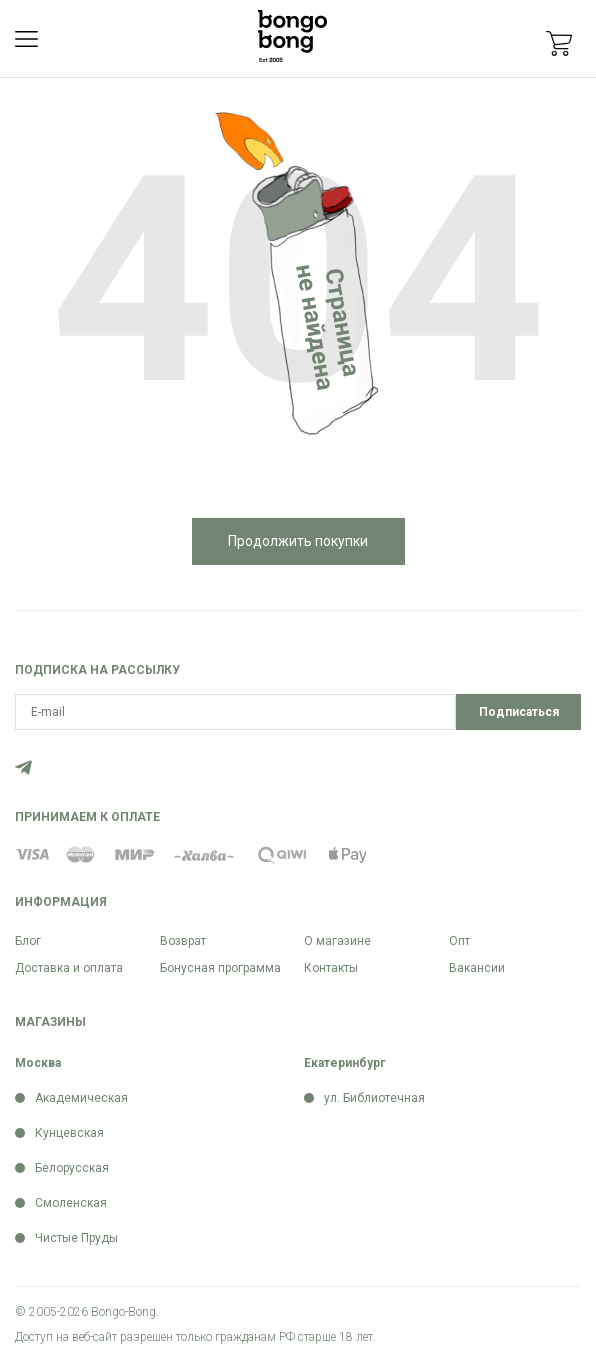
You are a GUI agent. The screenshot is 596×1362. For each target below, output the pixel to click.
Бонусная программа (220, 968)
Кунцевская (69, 1133)
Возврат (183, 941)
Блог (28, 941)
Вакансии (477, 968)
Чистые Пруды (76, 1238)
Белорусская (72, 1168)
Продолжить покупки (298, 541)
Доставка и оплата (69, 968)
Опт (459, 941)
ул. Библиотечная (374, 1098)
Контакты (331, 968)
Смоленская (71, 1203)
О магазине (337, 941)
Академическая (81, 1098)
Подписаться (519, 712)
